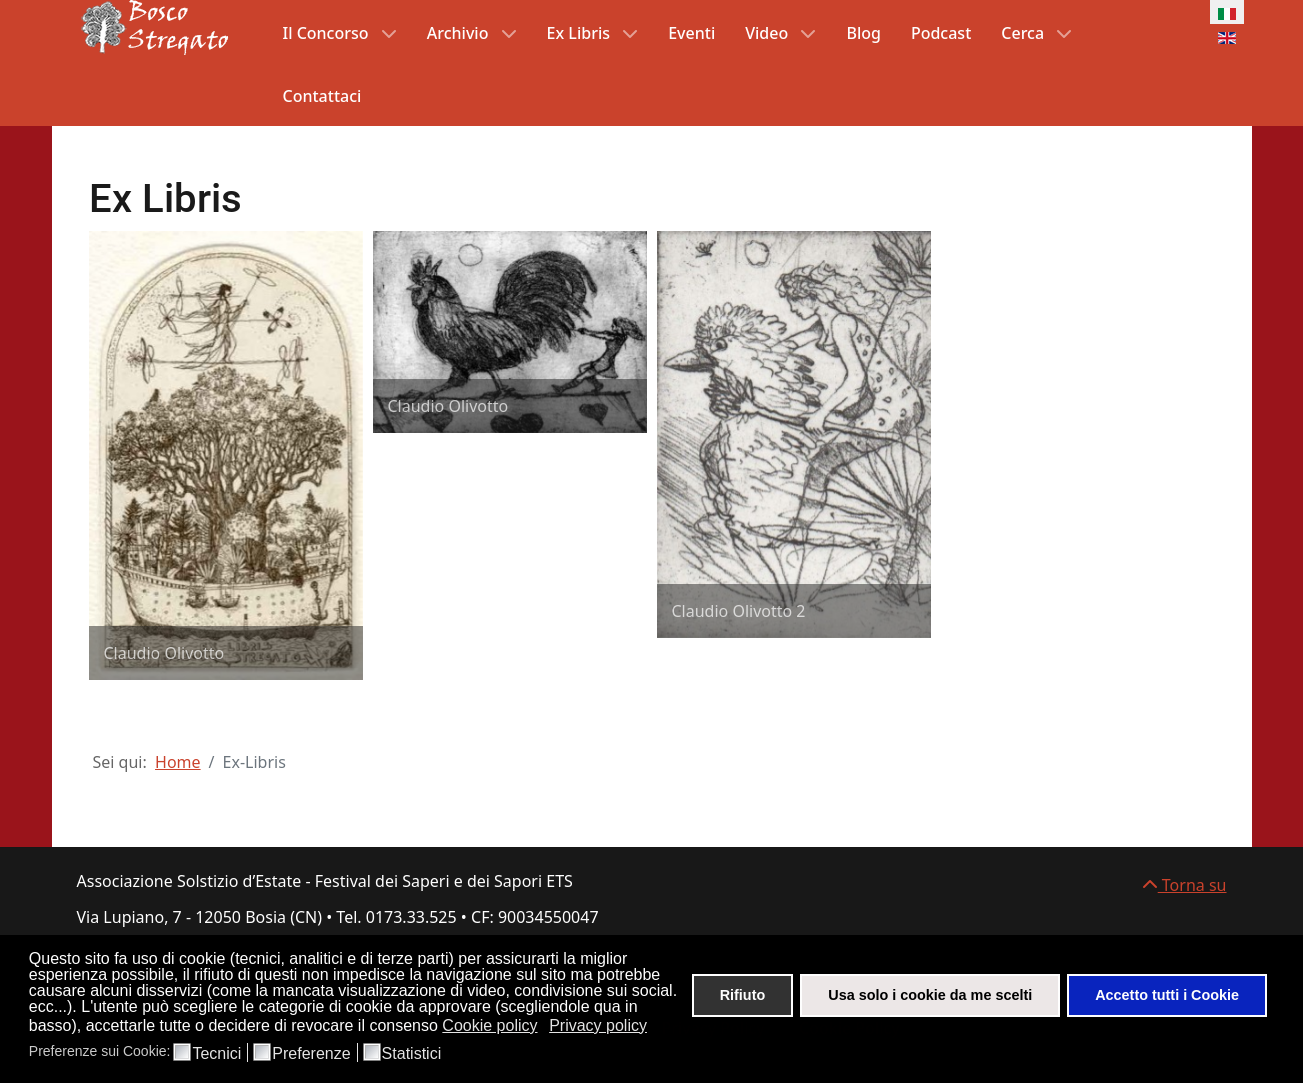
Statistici (412, 1054)
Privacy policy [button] (598, 1025)
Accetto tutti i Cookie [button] (1167, 995)
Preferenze (311, 1054)
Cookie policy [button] (489, 1025)
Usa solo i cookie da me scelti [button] (930, 995)
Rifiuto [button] (743, 995)
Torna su (1184, 885)
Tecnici (216, 1054)
